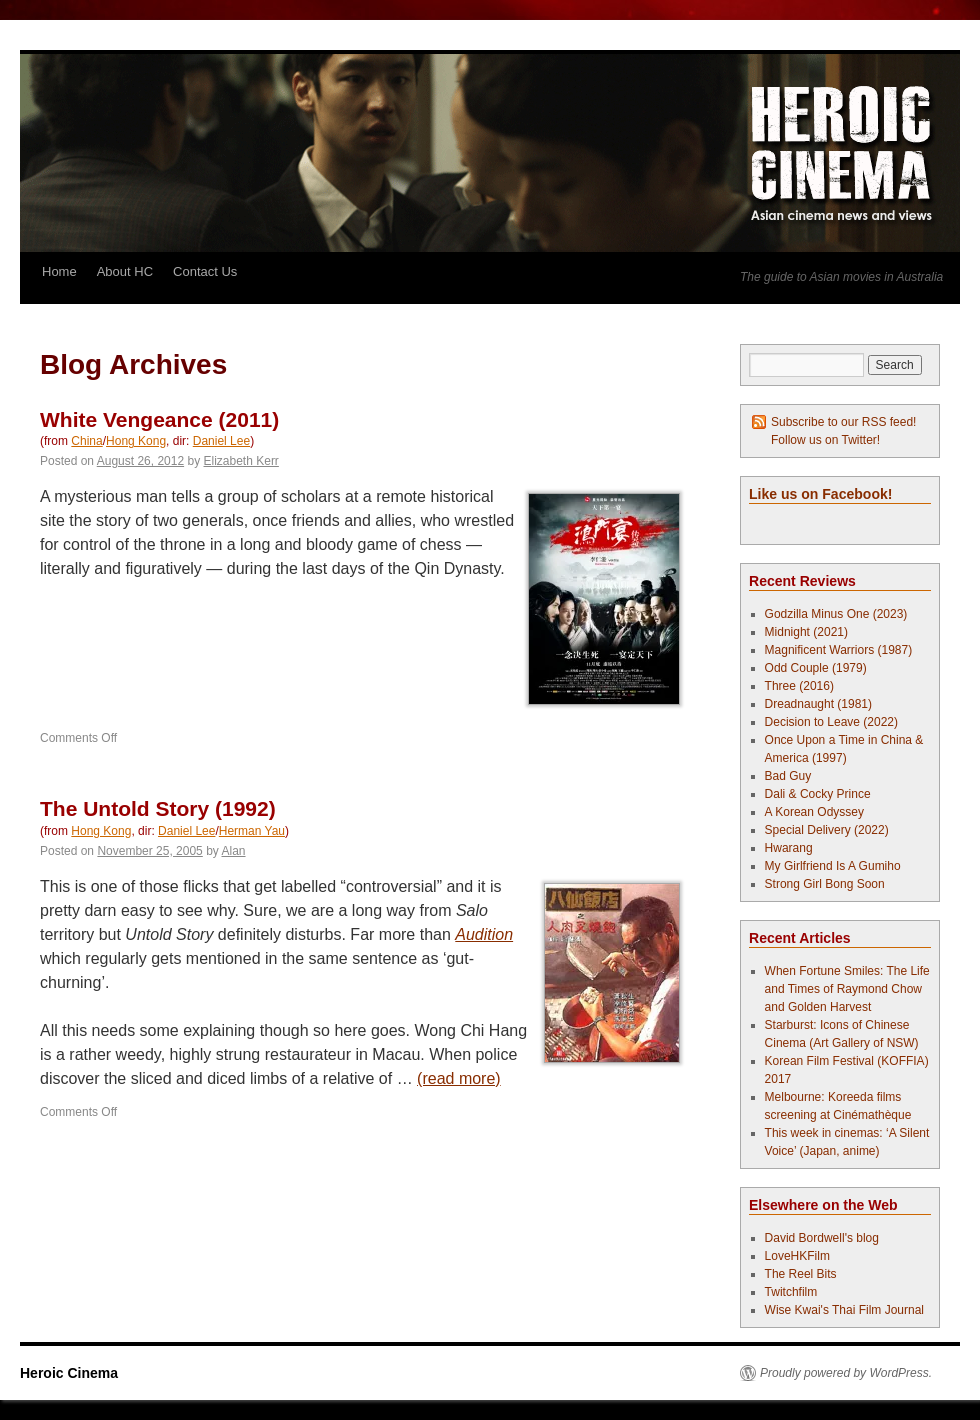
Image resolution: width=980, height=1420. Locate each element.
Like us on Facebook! (820, 494)
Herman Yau (252, 831)
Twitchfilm (791, 1292)
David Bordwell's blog (822, 1238)
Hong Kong (136, 441)
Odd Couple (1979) (816, 668)
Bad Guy (788, 776)
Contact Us (205, 271)
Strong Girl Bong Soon (825, 884)
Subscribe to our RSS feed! (843, 422)
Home (59, 271)
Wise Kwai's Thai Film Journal (844, 1310)
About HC (125, 271)
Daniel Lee (221, 441)
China (86, 441)
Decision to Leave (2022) (831, 722)
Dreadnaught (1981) (818, 704)
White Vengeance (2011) (159, 419)
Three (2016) (799, 686)
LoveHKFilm (797, 1256)
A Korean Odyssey (814, 812)
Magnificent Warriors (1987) (839, 650)
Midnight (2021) (806, 632)
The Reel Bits (801, 1274)
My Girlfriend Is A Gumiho (833, 866)
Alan (234, 851)
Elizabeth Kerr (241, 461)
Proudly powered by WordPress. (846, 1373)
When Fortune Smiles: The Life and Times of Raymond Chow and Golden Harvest (847, 989)
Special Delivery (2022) (827, 830)
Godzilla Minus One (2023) (836, 614)
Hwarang (789, 848)
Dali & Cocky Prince (818, 794)
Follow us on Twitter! (825, 440)
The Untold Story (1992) (158, 808)
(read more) (459, 1078)
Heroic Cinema (69, 1373)
